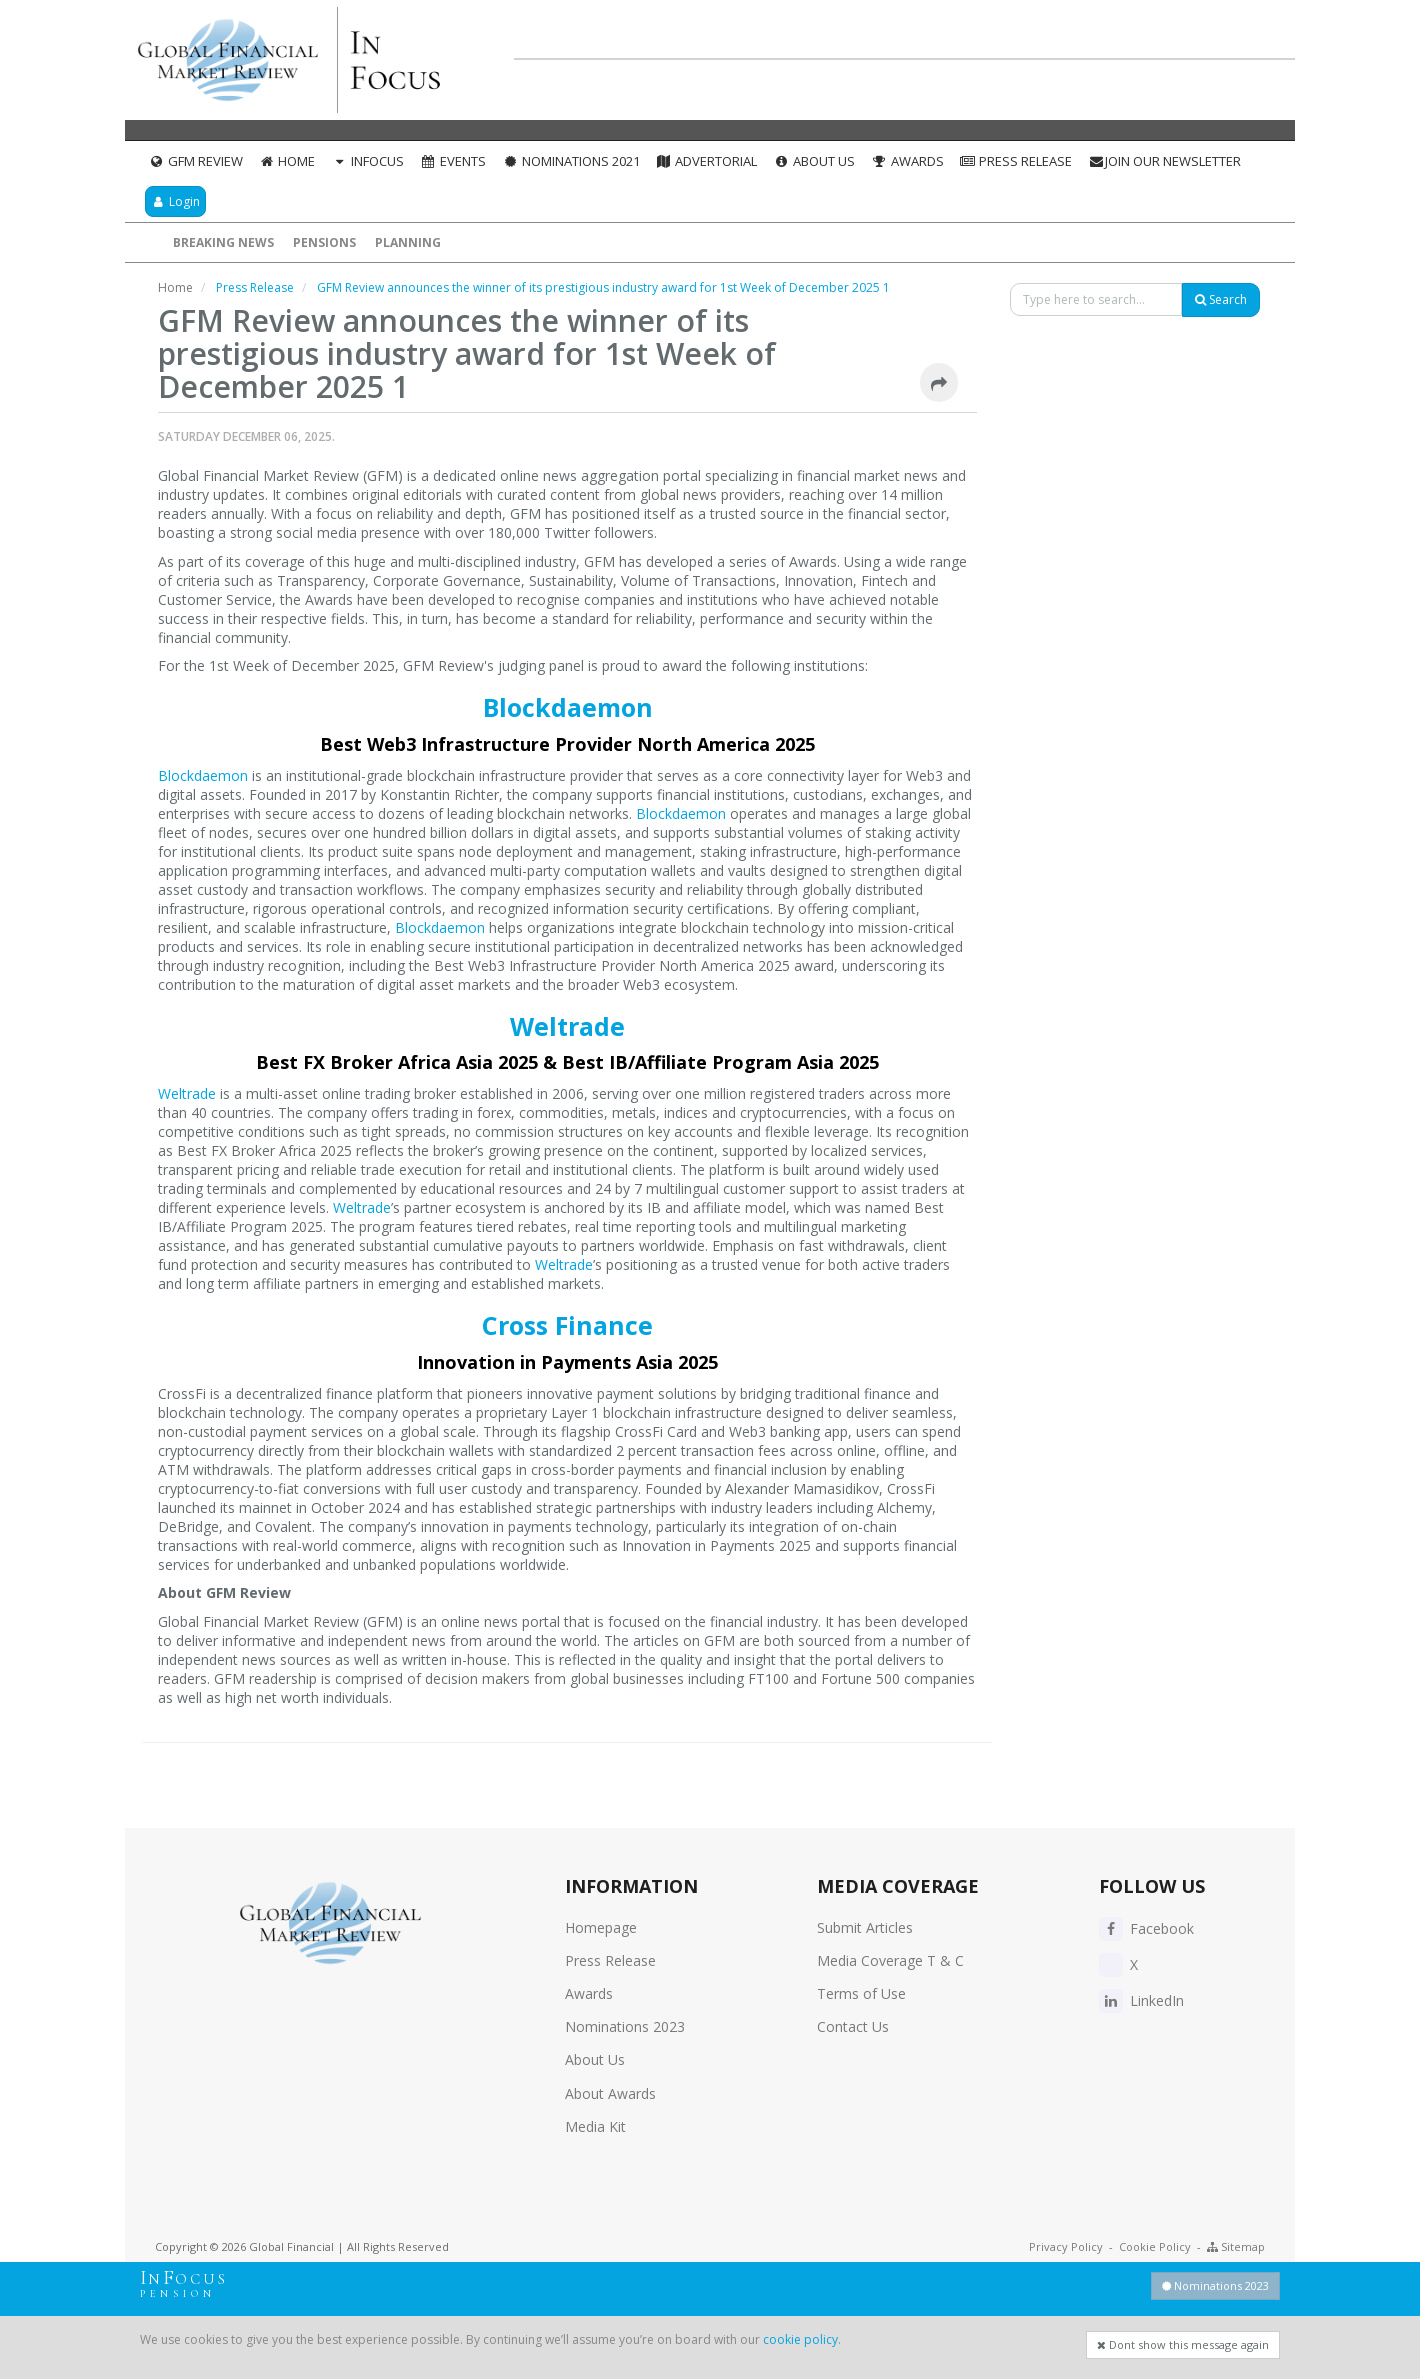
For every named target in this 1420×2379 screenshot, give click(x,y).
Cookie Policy (1155, 2246)
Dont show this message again (1183, 2344)
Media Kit (595, 2126)
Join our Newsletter (1164, 161)
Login (175, 201)
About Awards (610, 2093)
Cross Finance (567, 1325)
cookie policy (800, 2339)
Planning (408, 242)
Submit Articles (865, 1927)
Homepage (601, 1927)
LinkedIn (1141, 2000)
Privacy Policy (1066, 2246)
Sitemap (1236, 2246)
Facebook (1146, 1928)
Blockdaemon (568, 707)
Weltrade (567, 1026)
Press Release (1016, 161)
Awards (907, 161)
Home (287, 161)
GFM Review (195, 161)
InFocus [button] (367, 161)
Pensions (324, 242)
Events (453, 161)
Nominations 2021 (571, 161)
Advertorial (707, 161)
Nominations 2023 (625, 2026)
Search (1221, 299)
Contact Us (853, 2026)
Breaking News (223, 242)
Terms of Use (861, 1993)
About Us (814, 161)
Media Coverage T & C (890, 1960)
